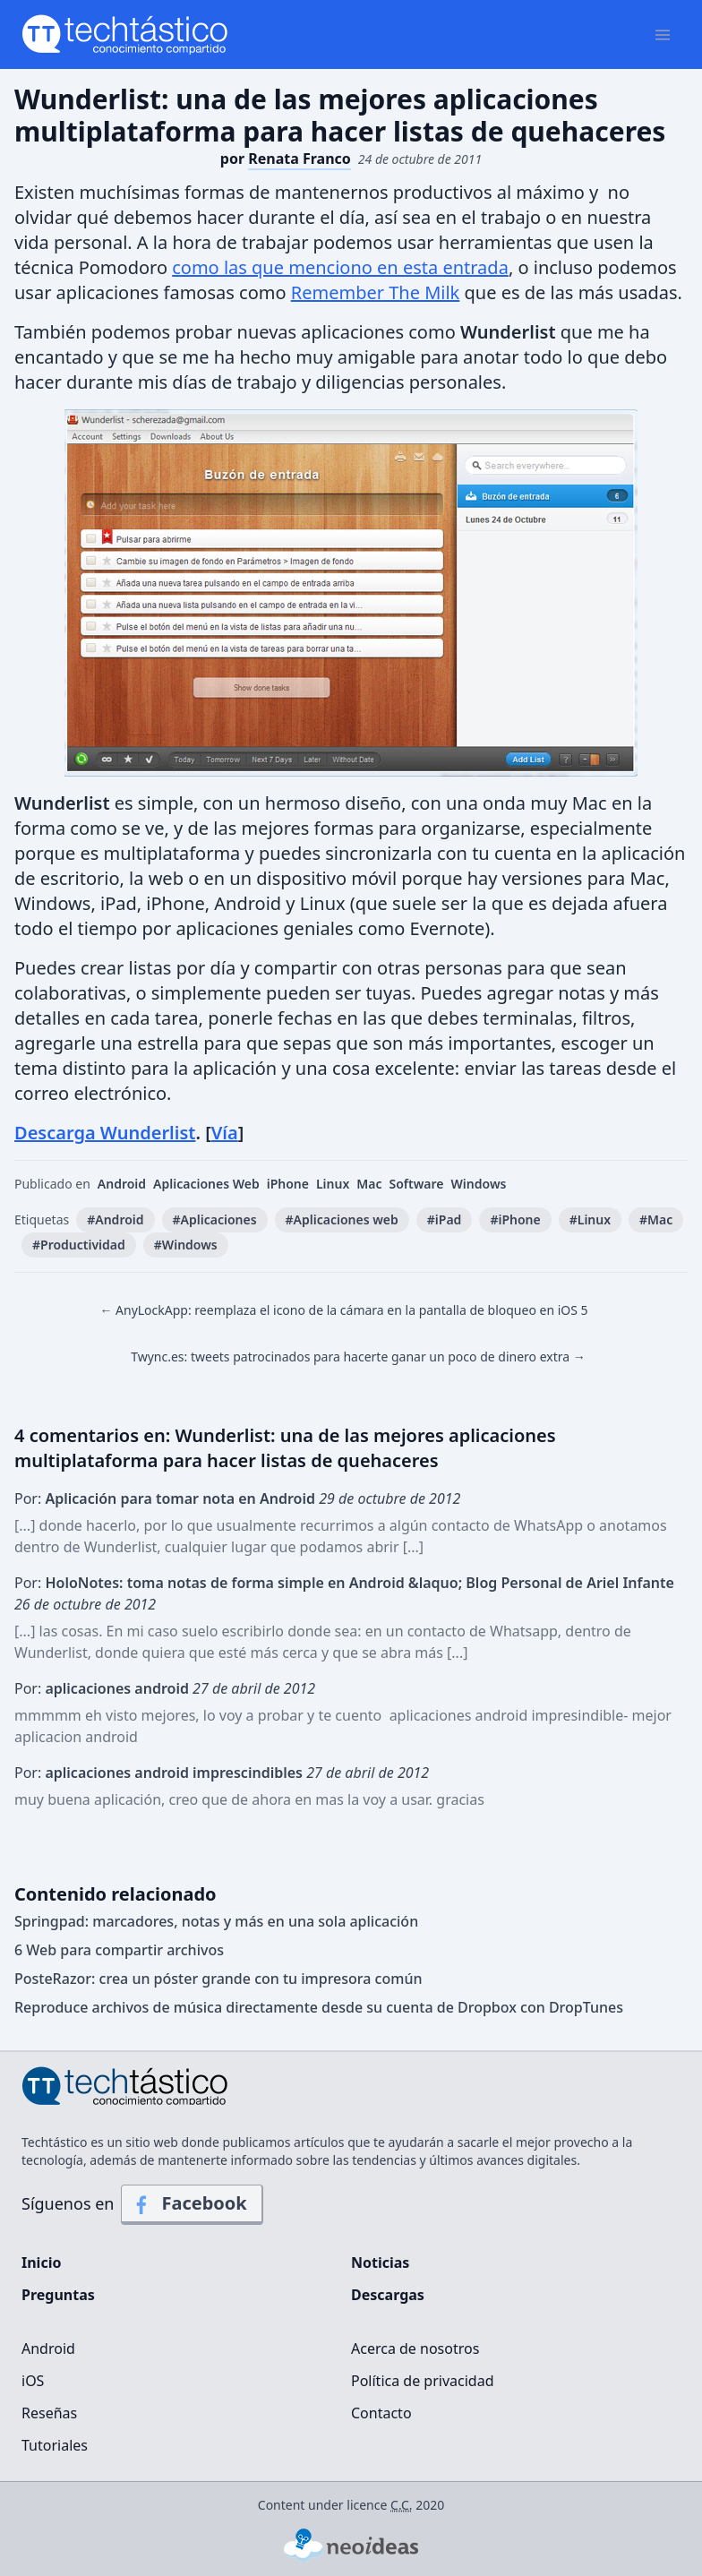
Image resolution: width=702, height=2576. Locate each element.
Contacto (381, 2413)
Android (122, 1183)
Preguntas (58, 2295)
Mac (368, 1183)
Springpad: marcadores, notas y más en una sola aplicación (216, 1921)
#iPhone (515, 1219)
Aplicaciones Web (206, 1183)
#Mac (655, 1219)
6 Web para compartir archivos (119, 1950)
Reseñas (49, 2413)
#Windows (186, 1244)
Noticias (380, 2262)
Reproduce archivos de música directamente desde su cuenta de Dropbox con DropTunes (318, 2007)
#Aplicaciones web (342, 1219)
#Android (115, 1219)
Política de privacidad (422, 2381)
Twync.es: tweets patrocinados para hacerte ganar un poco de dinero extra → (358, 1356)
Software (417, 1183)
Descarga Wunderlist (104, 1133)
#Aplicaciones (215, 1219)
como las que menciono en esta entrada (340, 267)
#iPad (444, 1219)
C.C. (401, 2504)
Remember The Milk (375, 292)
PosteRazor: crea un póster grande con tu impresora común (218, 1978)
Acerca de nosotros (415, 2348)
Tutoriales (54, 2445)
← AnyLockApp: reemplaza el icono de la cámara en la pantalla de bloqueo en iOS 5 (343, 1309)
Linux (332, 1183)
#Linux (590, 1219)
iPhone (288, 1183)
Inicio (41, 2262)
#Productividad (78, 1244)
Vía (224, 1133)
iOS (32, 2381)
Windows (479, 1183)
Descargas (387, 2295)
